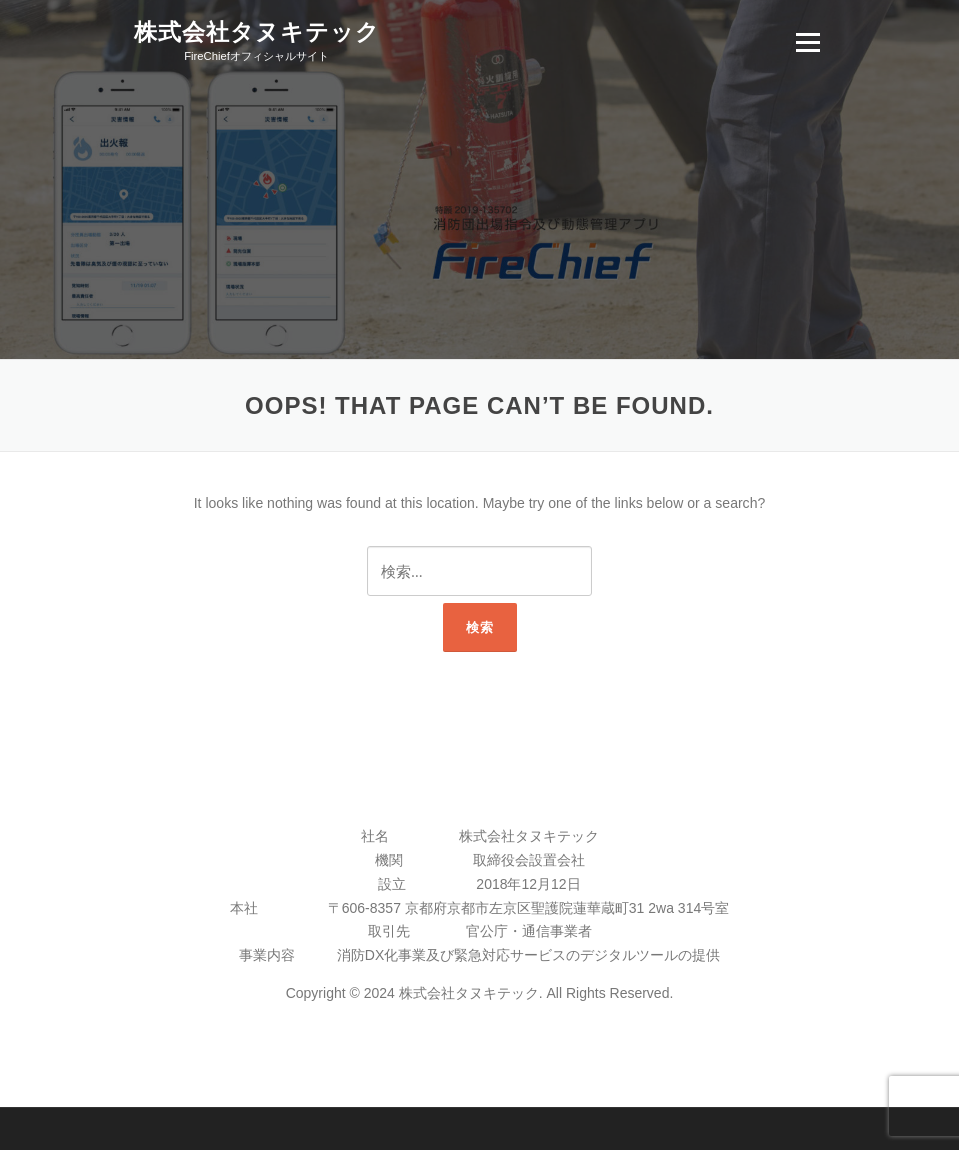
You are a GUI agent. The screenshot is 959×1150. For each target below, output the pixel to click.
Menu (807, 42)
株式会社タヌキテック (257, 32)
